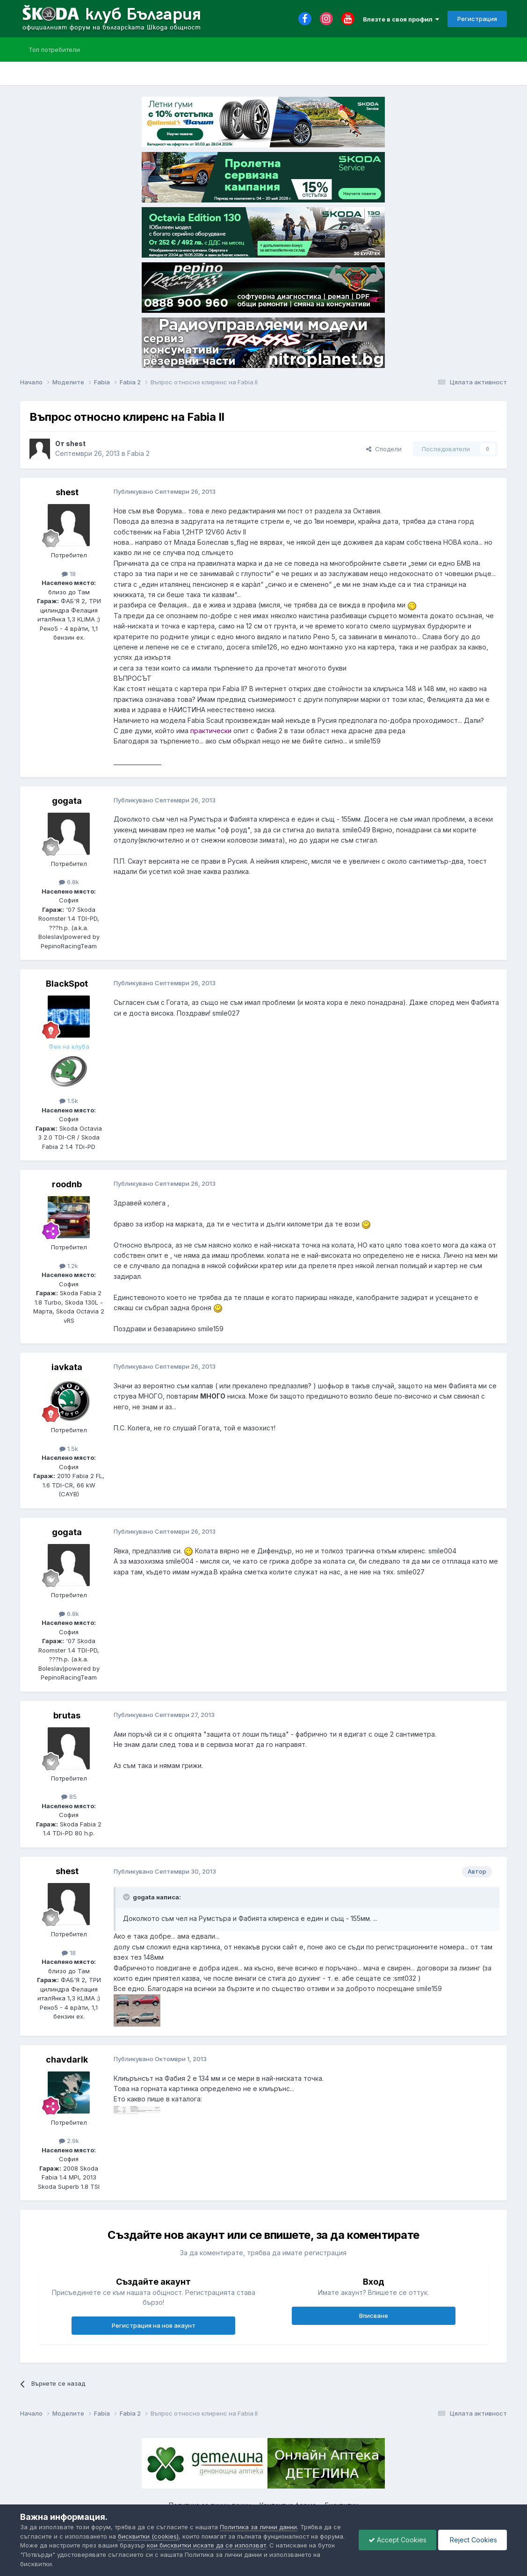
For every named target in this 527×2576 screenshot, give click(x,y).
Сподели (384, 449)
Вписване (373, 2315)
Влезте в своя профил (401, 19)
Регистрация (477, 18)
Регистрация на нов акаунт (153, 2325)
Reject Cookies (472, 2540)
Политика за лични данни (258, 2527)
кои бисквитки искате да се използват (206, 2545)
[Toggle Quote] (127, 1897)
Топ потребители (54, 49)
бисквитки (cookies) (148, 2536)
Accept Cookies (397, 2540)
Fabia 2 (138, 453)
